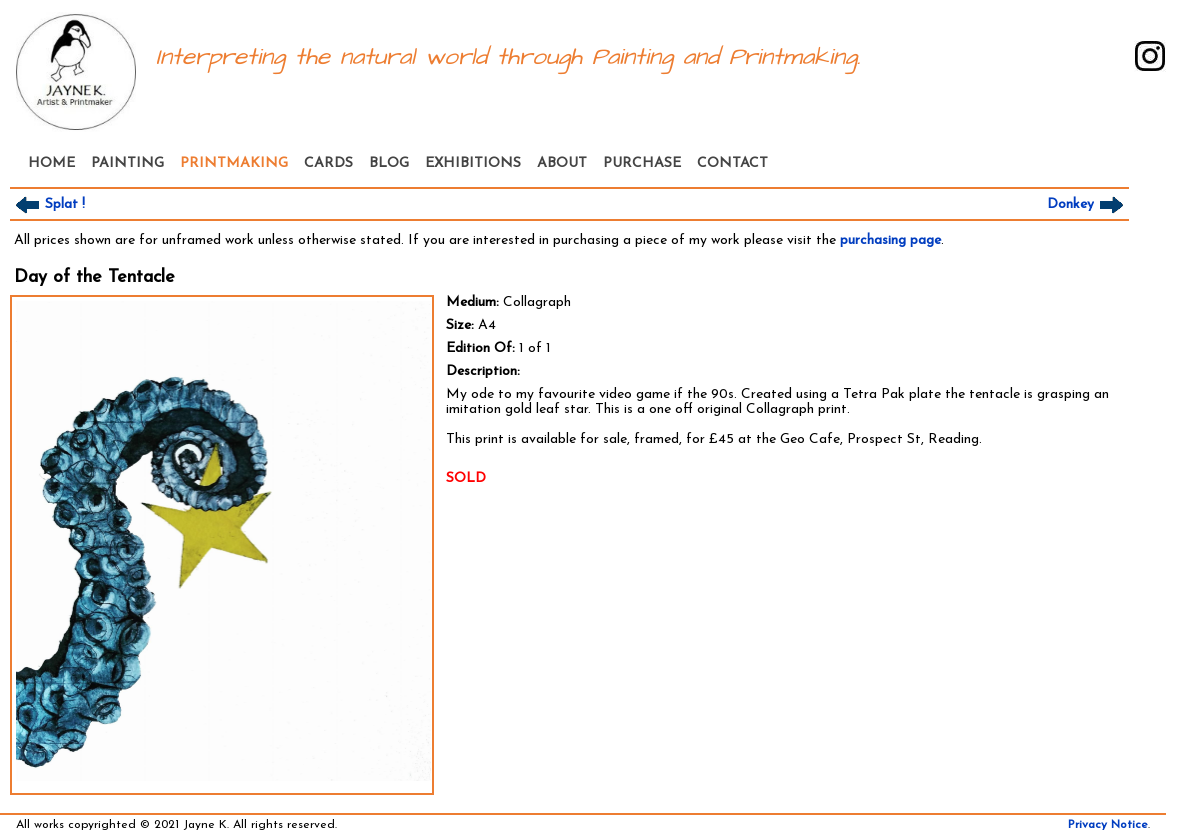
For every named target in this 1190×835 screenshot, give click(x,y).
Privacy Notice (1108, 825)
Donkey (1088, 204)
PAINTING (127, 163)
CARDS (328, 163)
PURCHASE (642, 163)
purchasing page (890, 240)
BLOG (389, 163)
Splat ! (47, 204)
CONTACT (732, 163)
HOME (51, 163)
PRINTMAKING (234, 163)
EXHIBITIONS (473, 163)
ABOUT (562, 163)
